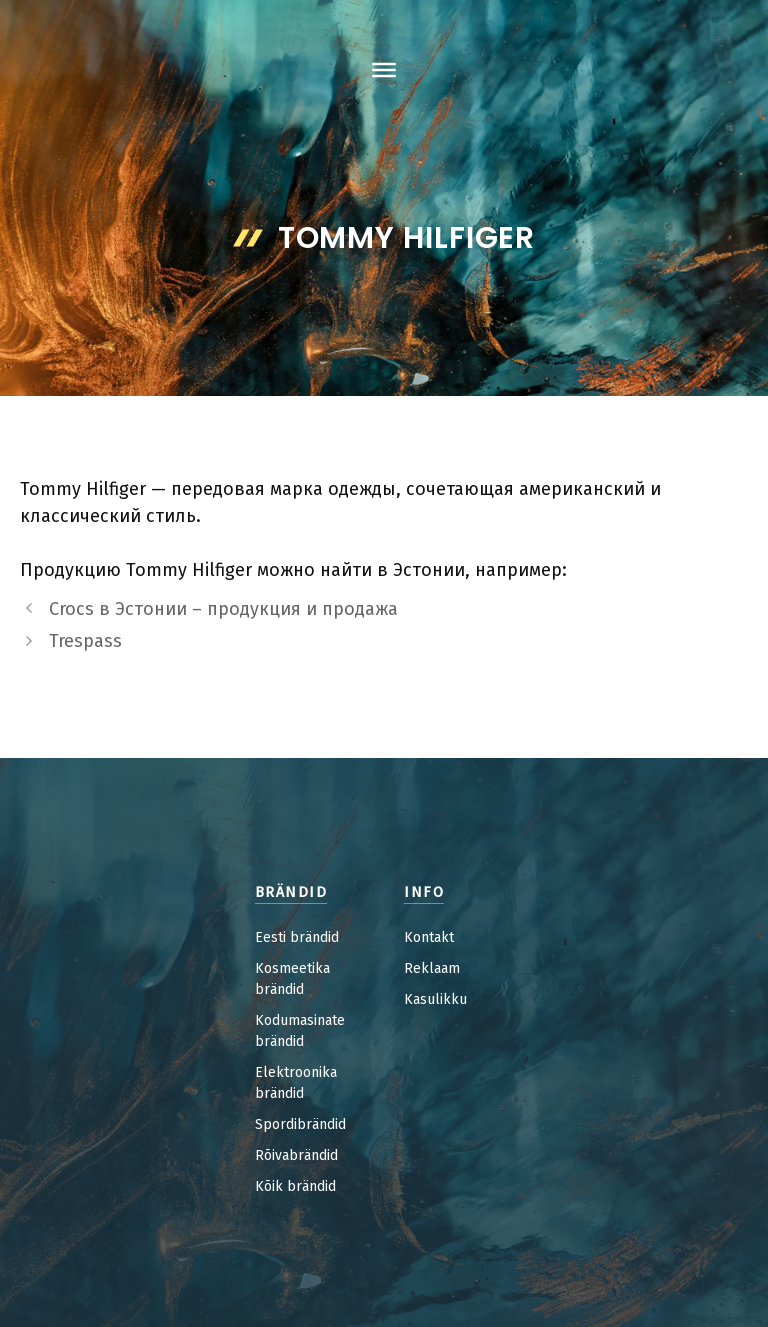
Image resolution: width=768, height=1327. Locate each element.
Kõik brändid (295, 1186)
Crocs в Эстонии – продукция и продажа (223, 609)
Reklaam (432, 968)
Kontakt (429, 937)
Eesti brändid (297, 937)
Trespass (85, 641)
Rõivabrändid (296, 1155)
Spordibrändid (300, 1124)
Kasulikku (435, 999)
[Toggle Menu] (384, 70)
